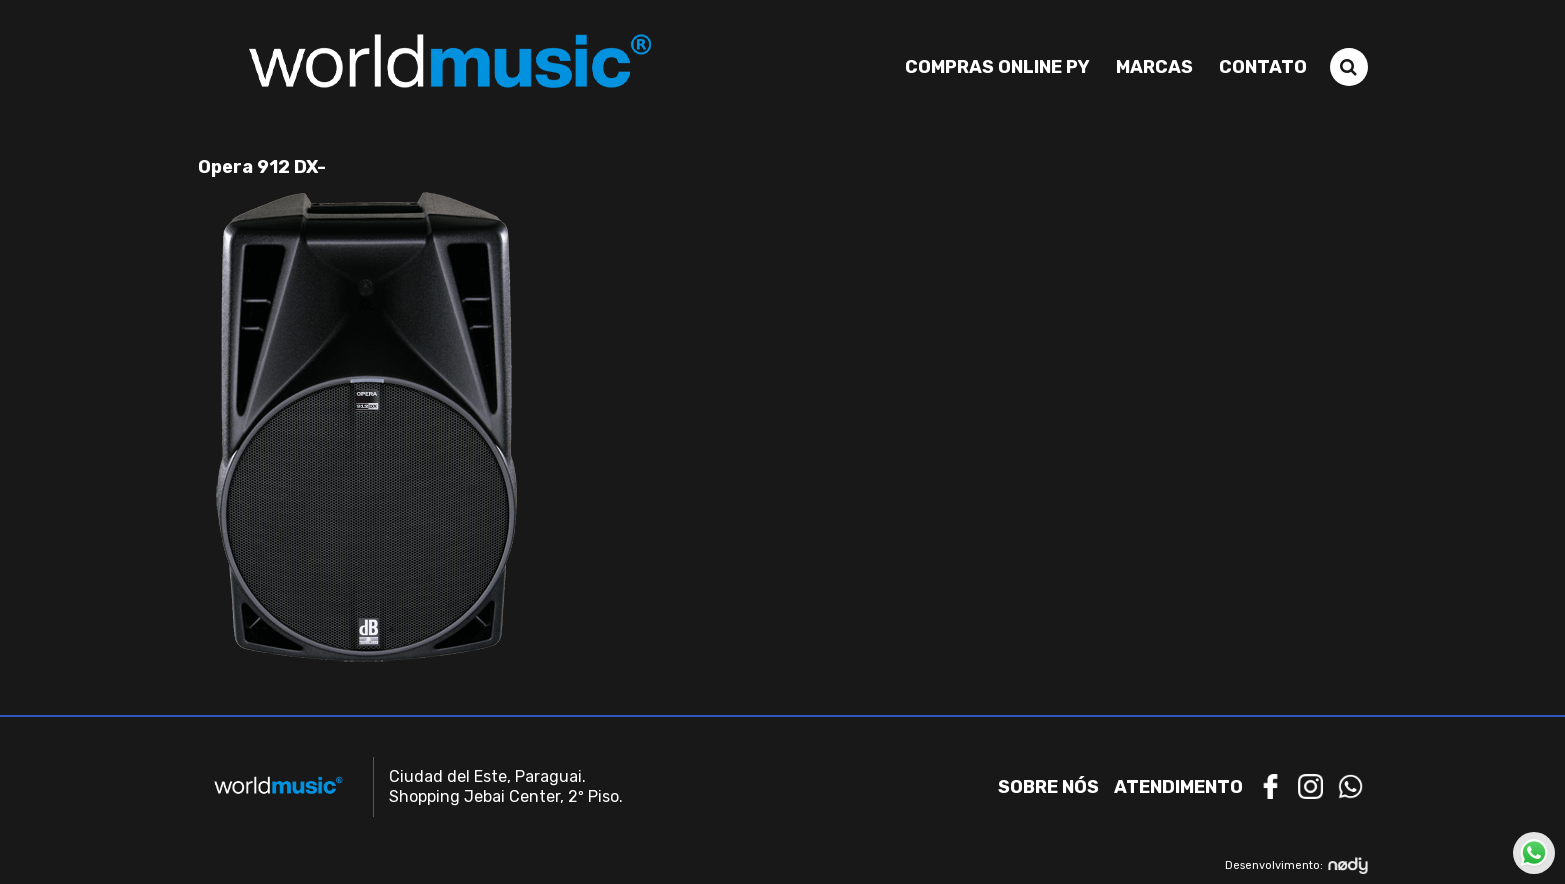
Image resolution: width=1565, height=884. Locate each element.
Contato (1263, 67)
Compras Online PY (997, 67)
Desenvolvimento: (1296, 865)
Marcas (1154, 67)
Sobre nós (1048, 787)
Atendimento (1178, 787)
